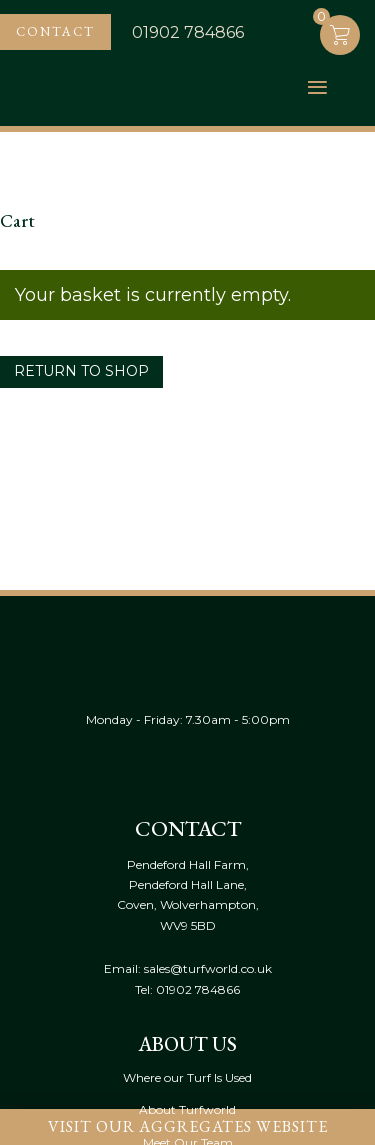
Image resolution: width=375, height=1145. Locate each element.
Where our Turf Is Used (187, 1077)
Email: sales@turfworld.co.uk (188, 968)
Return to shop (81, 371)
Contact (55, 31)
